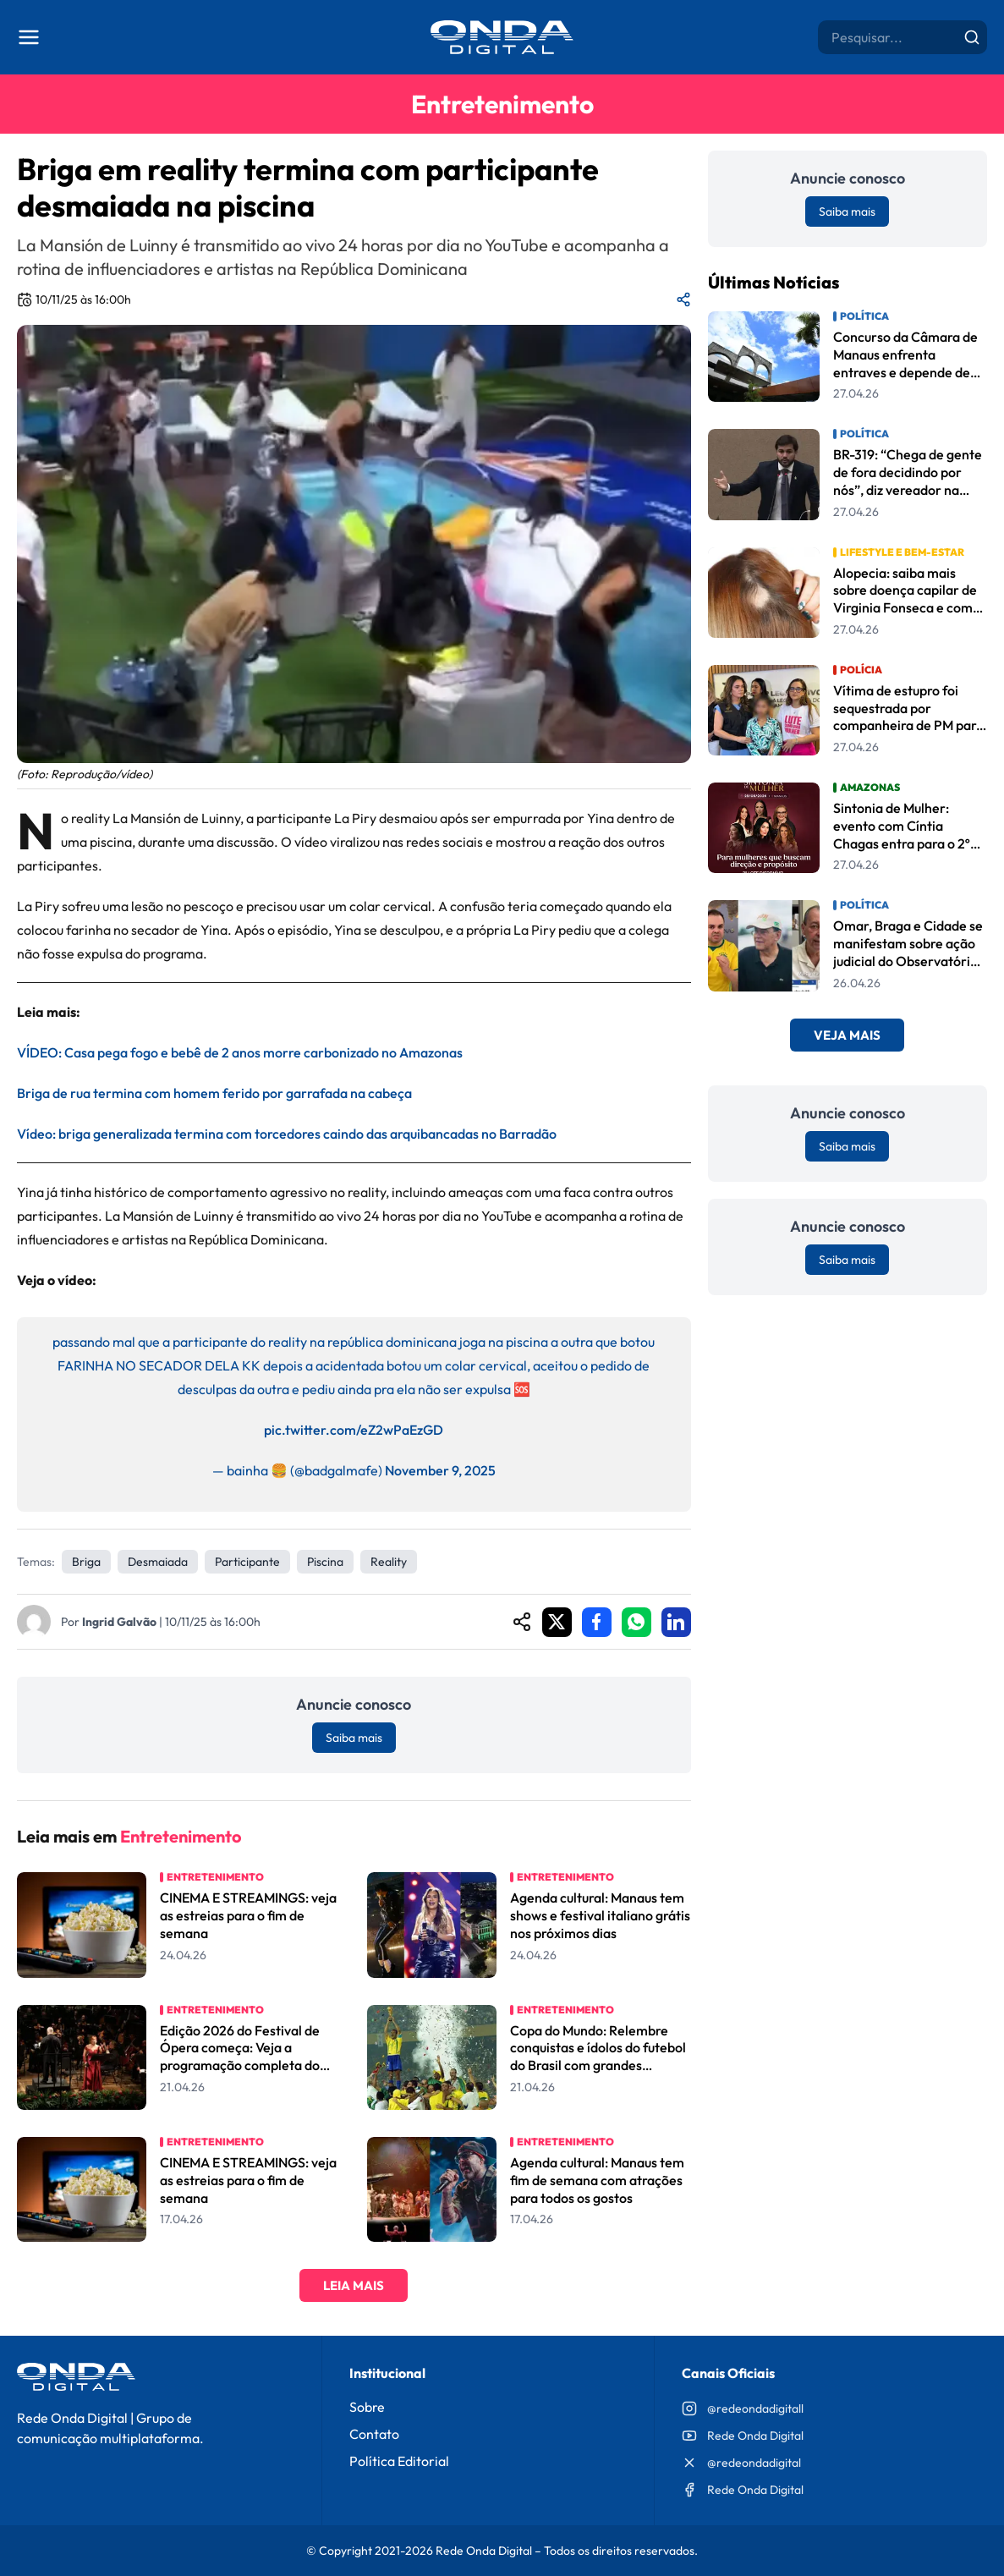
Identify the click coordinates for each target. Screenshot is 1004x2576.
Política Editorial (399, 2460)
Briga (86, 1561)
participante (247, 1561)
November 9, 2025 (440, 1470)
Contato (374, 2433)
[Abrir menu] (29, 37)
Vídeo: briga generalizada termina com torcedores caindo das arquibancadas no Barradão (287, 1133)
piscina (325, 1561)
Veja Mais (847, 1035)
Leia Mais (353, 2285)
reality (388, 1561)
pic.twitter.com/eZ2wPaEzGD (353, 1429)
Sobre (367, 2406)
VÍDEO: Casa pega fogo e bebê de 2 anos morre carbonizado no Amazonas (240, 1052)
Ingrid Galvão (119, 1621)
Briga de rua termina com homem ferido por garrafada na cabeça (214, 1093)
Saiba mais (354, 1737)
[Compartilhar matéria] (683, 299)
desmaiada (158, 1561)
